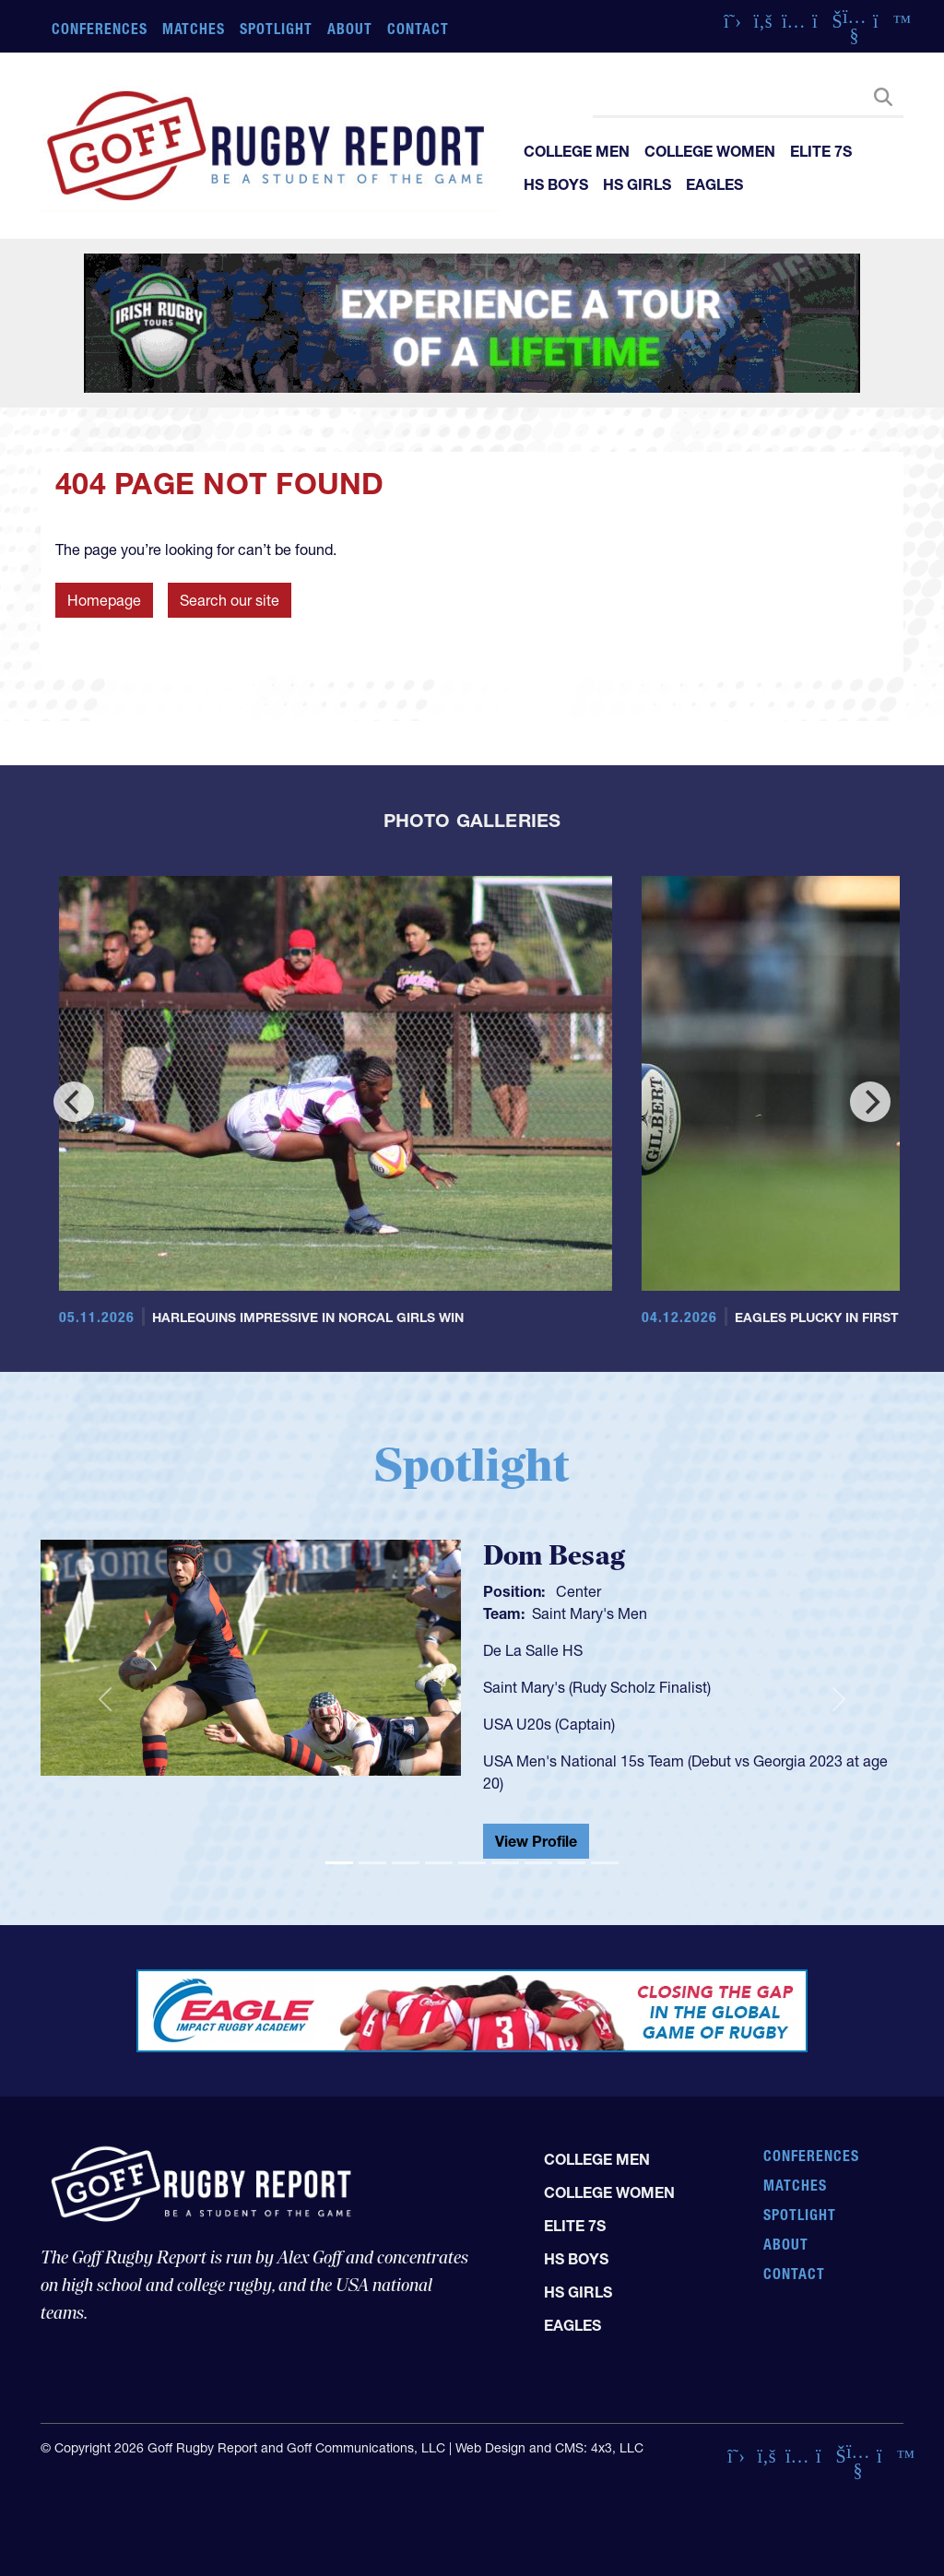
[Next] (870, 1101)
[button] (105, 1700)
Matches (194, 28)
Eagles (714, 184)
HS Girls (637, 184)
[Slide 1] (339, 1862)
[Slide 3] (405, 1862)
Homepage (104, 600)
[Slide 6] (505, 1862)
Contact (418, 28)
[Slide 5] (472, 1862)
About (349, 28)
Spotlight (276, 28)
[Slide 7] (538, 1862)
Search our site (229, 600)
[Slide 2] (372, 1862)
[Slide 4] (439, 1862)
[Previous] (73, 1101)
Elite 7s (821, 151)
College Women (709, 151)
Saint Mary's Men (589, 1613)
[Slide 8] (571, 1862)
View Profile (536, 1841)
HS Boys (556, 184)
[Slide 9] (605, 1862)
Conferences (100, 28)
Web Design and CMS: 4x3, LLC (549, 2448)
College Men (577, 151)
